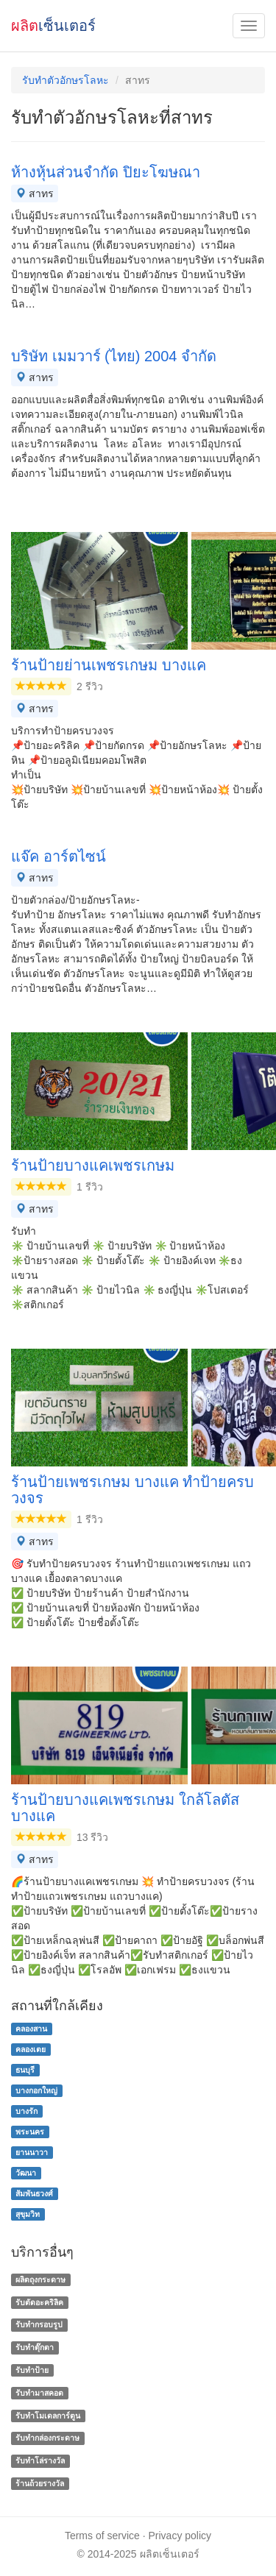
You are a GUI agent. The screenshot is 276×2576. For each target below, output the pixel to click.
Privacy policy (180, 2535)
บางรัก (26, 2111)
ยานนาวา (31, 2152)
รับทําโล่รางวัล (40, 2460)
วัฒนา (25, 2172)
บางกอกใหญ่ (36, 2090)
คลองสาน (31, 2028)
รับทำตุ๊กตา (34, 2347)
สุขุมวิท (27, 2214)
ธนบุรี (25, 2069)
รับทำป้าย (32, 2370)
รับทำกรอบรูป (39, 2325)
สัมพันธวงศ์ (34, 2193)
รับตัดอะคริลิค (39, 2302)
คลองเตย (30, 2049)
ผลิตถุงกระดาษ (40, 2279)
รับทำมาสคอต (39, 2392)
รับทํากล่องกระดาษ (47, 2438)
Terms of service (102, 2535)
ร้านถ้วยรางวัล (39, 2483)
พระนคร (29, 2131)
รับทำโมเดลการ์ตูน (47, 2415)
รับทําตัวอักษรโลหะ (65, 80)
